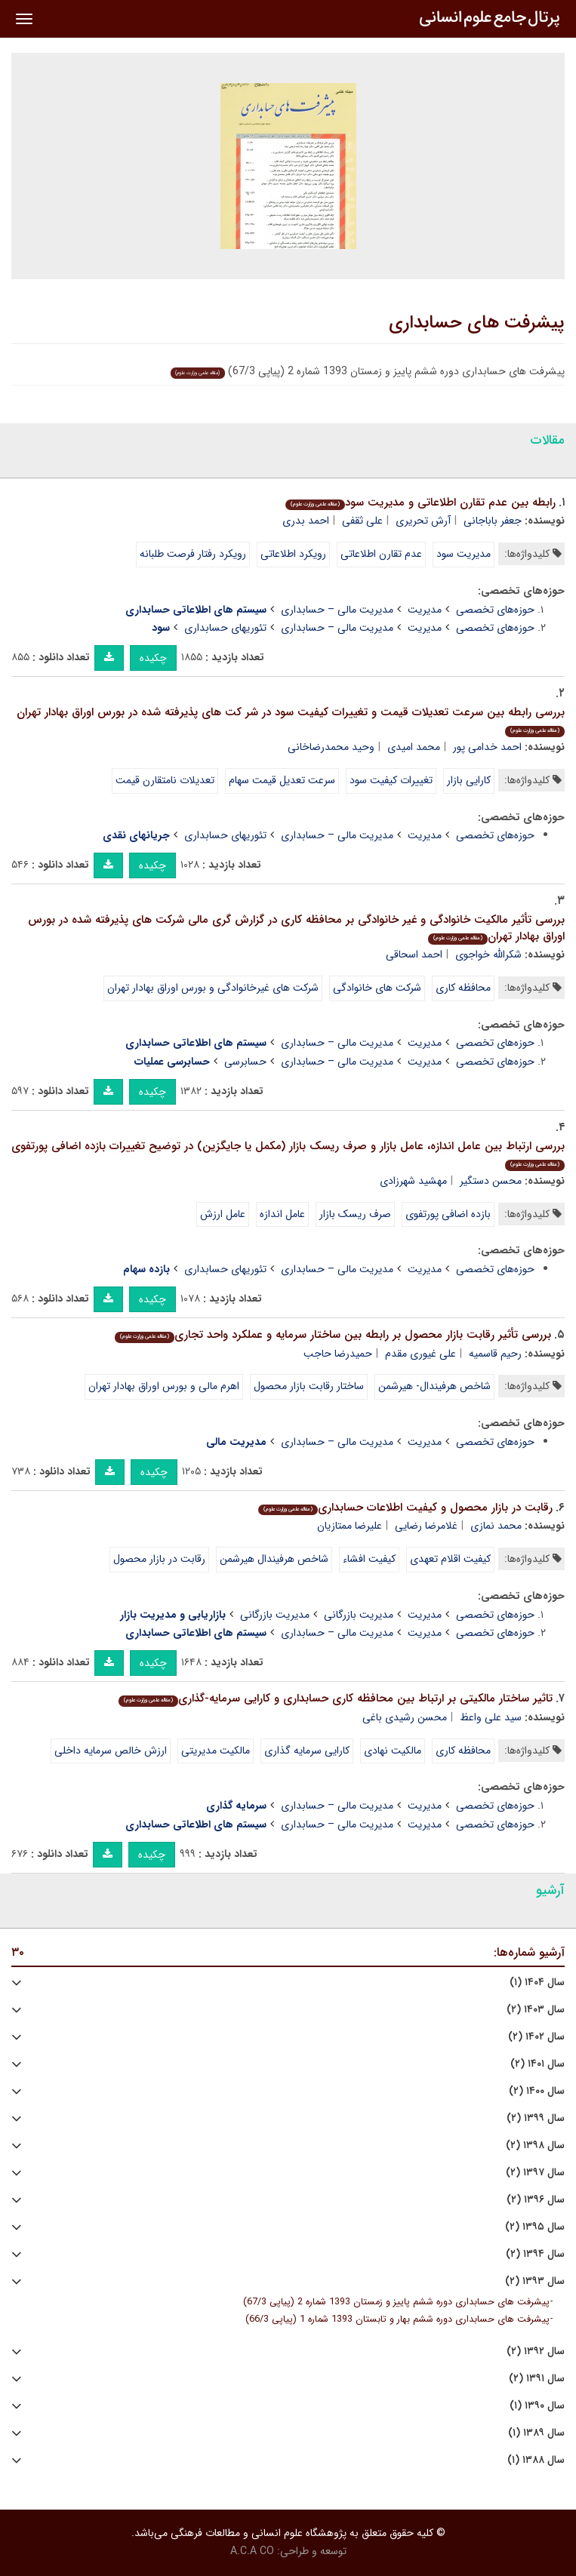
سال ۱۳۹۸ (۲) (535, 2145)
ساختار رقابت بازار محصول (309, 1386)
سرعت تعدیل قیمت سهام (282, 780)
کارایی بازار (469, 780)
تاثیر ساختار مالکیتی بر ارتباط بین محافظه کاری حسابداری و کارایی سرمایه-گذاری (336, 1698)
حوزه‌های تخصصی (495, 609)
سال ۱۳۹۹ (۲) (536, 2118)
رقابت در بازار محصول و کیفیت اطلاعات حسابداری (405, 1508)
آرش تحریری (423, 520)
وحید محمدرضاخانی (331, 747)
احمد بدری (305, 520)
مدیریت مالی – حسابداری (337, 609)
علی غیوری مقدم (420, 1353)
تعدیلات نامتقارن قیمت (165, 780)
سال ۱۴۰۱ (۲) (537, 2064)
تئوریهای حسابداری (225, 627)
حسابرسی (245, 1061)
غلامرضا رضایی (426, 1525)
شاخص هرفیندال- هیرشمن (434, 1386)
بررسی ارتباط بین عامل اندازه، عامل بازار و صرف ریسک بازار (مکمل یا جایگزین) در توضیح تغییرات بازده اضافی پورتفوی (288, 1154)
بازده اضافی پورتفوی (448, 1214)
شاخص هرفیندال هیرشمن (274, 1559)
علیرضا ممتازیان (349, 1525)
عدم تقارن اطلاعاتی (381, 554)
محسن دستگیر (491, 1181)
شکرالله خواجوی (488, 954)
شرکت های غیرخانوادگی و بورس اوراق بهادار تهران (213, 987)
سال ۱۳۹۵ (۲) (535, 2227)
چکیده (153, 658)
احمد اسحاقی (414, 954)
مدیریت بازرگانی (358, 1614)
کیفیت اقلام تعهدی (450, 1559)
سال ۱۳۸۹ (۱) (536, 2433)
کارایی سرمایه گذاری (307, 1750)
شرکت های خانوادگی (377, 987)
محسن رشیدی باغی (404, 1717)
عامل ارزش (222, 1214)
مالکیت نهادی (392, 1750)
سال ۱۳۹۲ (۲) (536, 2351)
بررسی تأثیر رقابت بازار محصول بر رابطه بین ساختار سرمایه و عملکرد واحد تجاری (333, 1335)
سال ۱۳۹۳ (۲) (535, 2281)
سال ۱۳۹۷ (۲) (535, 2173)
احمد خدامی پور (487, 747)
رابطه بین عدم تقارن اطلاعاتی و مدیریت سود (420, 502)
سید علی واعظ (491, 1717)
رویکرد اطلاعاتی (293, 554)
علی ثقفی (362, 520)
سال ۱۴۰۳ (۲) (536, 2010)
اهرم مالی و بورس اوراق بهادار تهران (163, 1386)
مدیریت (425, 609)
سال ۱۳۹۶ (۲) (536, 2200)
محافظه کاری (463, 987)
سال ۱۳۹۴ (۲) (535, 2254)
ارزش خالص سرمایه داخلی (110, 1750)
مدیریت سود (463, 554)
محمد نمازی (496, 1525)
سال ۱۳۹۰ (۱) (537, 2406)
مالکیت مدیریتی (215, 1750)
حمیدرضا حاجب (337, 1353)
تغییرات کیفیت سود (391, 780)
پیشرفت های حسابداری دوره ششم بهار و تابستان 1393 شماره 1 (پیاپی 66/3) (397, 2319)
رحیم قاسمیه (495, 1353)
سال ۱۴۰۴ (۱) (537, 1982)
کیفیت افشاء (369, 1559)
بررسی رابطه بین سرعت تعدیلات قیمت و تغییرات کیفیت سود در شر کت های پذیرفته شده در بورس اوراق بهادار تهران (291, 720)
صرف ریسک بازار (355, 1214)
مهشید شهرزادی (413, 1181)
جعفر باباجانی (493, 520)
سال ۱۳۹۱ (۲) (537, 2379)
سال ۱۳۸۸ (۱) (536, 2460)
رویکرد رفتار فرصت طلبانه (193, 554)
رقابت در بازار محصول (159, 1559)
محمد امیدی (413, 747)
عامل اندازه (282, 1214)
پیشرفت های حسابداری (477, 323)
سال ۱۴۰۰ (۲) (537, 2091)
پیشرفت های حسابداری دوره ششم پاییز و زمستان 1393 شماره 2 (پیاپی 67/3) (396, 2302)
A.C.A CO (252, 2551)
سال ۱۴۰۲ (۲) (536, 2037)
